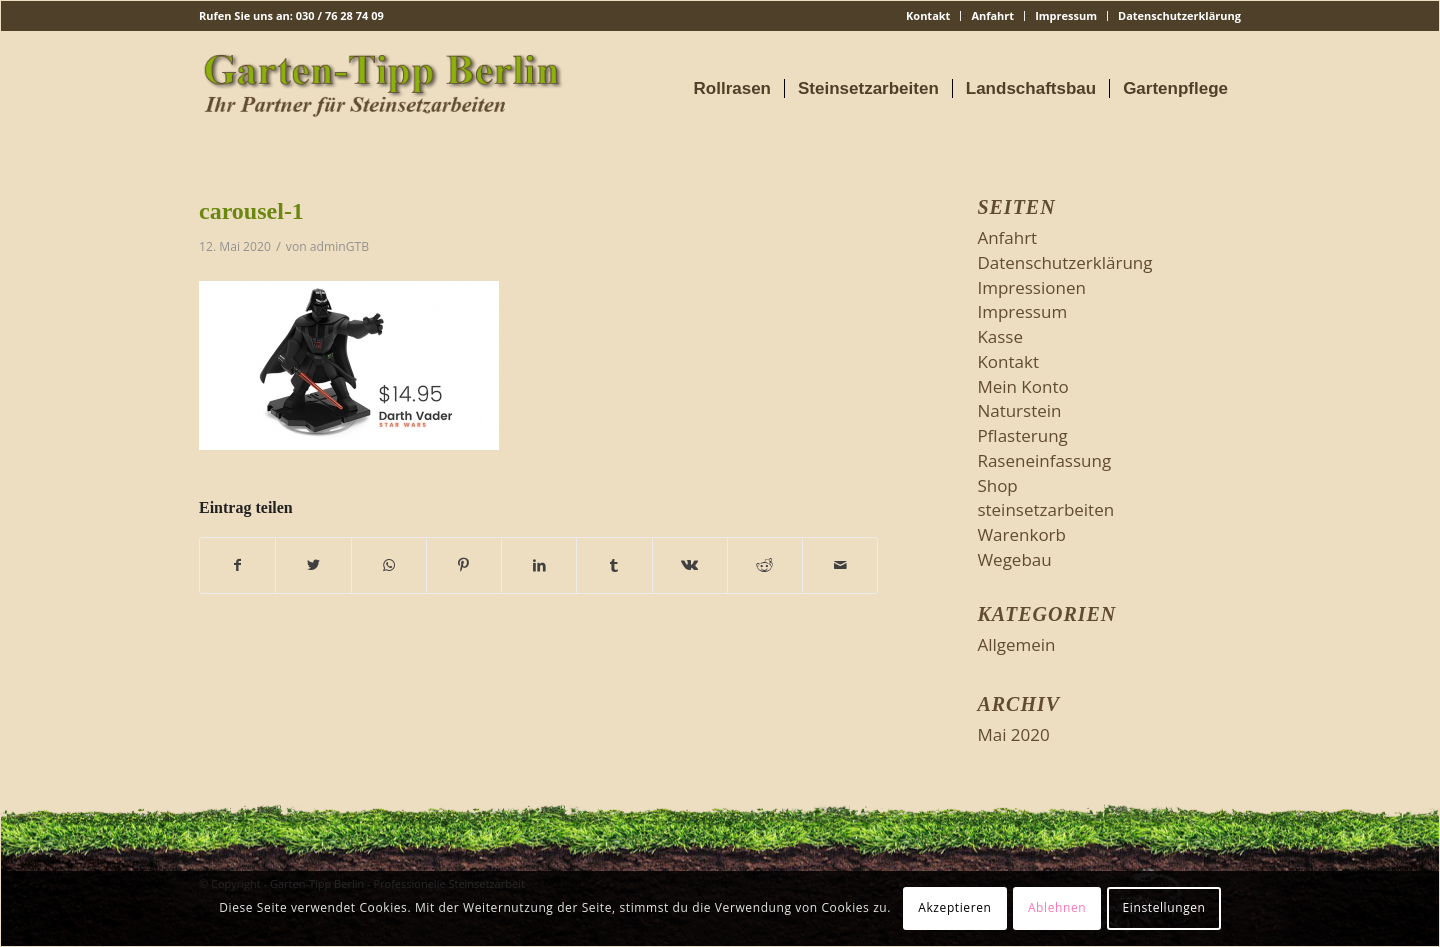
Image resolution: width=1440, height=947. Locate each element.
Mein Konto (1022, 386)
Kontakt (928, 15)
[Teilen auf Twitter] (313, 565)
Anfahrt (992, 15)
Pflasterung (1022, 435)
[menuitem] (928, 16)
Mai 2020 (1013, 734)
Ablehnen (1057, 907)
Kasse (1000, 336)
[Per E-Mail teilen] (840, 565)
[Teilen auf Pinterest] (464, 565)
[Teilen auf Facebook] (237, 565)
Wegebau (1014, 559)
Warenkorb (1021, 534)
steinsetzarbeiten (1045, 509)
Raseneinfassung (1044, 460)
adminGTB (339, 246)
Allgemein (1016, 644)
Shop (997, 485)
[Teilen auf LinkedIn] (539, 565)
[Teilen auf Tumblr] (614, 565)
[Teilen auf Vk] (690, 565)
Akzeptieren (954, 907)
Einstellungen (1164, 907)
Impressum (1066, 15)
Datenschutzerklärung (1179, 15)
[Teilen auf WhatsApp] (389, 565)
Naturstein (1019, 410)
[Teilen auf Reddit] (765, 565)
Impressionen (1031, 287)
